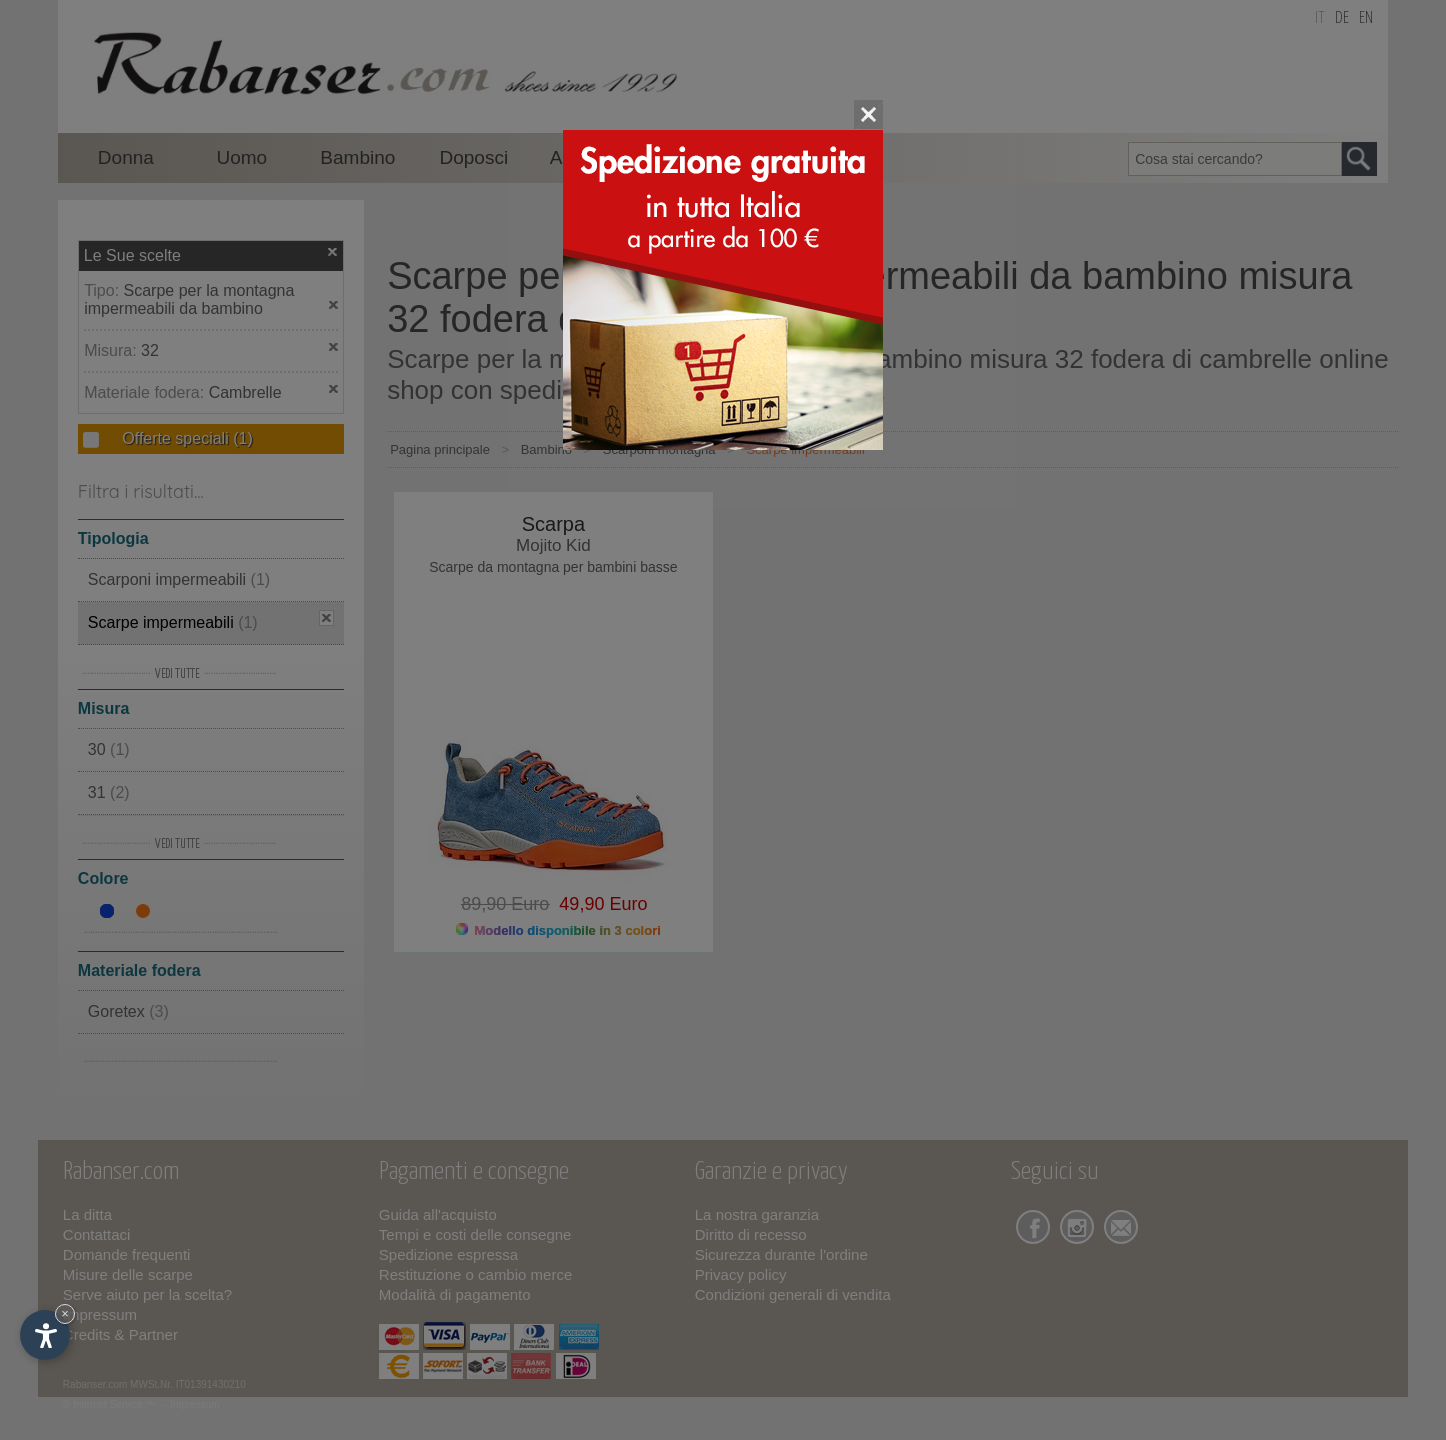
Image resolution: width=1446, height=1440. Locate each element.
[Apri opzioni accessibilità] (45, 1335)
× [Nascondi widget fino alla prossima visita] (65, 1313)
